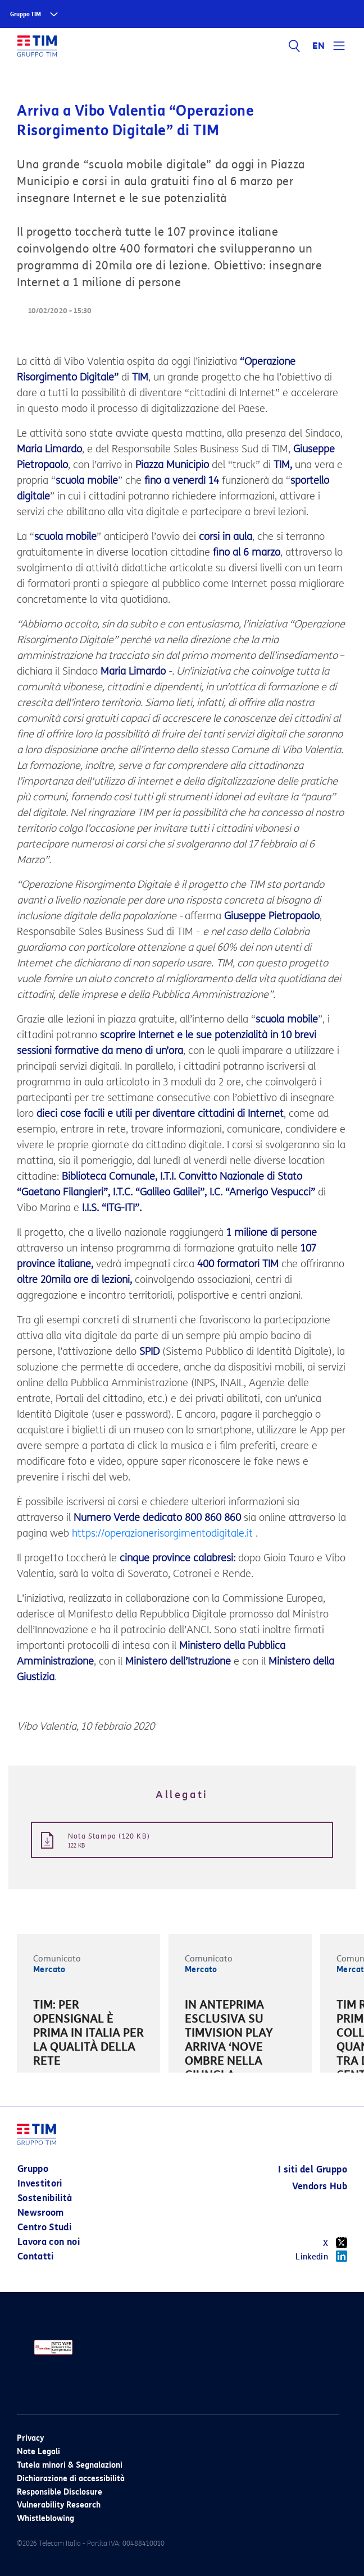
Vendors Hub (319, 2186)
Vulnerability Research (59, 2505)
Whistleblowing (45, 2518)
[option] (88, 2034)
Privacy (30, 2438)
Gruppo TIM (25, 14)
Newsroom (40, 2212)
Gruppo (32, 2169)
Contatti (35, 2256)
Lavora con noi (48, 2241)
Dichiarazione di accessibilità (71, 2478)
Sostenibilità (44, 2198)
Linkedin (321, 2256)
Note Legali (38, 2451)
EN (318, 46)
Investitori (39, 2183)
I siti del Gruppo (312, 2169)
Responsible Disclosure (59, 2492)
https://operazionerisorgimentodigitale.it (162, 1533)
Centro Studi (44, 2227)
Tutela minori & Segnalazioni (69, 2465)
